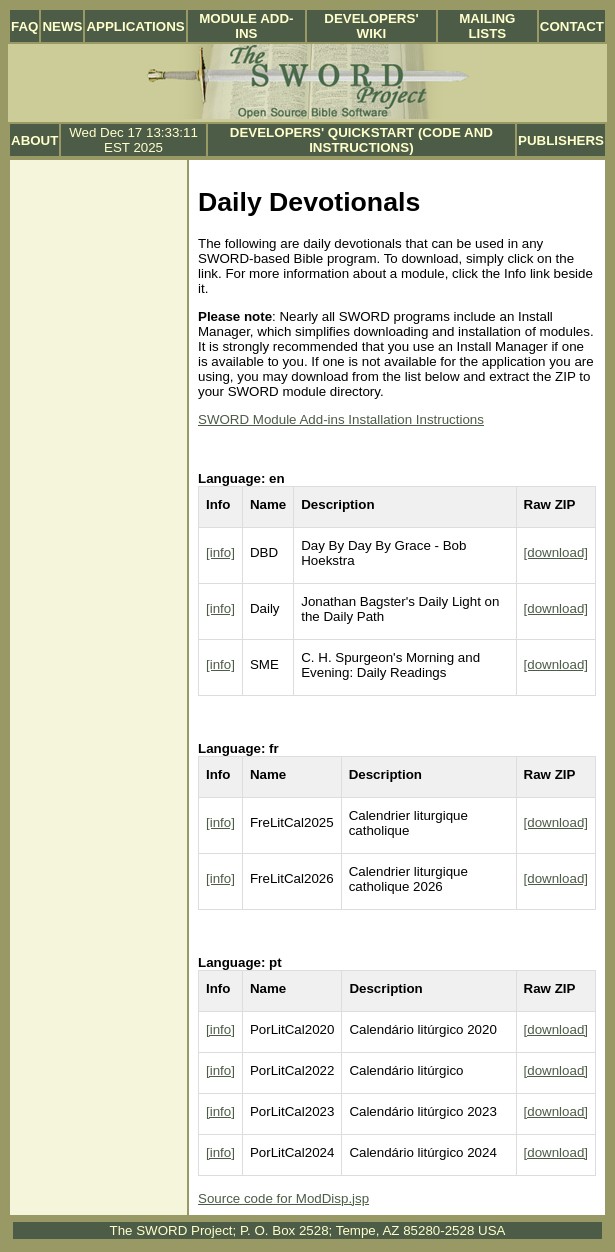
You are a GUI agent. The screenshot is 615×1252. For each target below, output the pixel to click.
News (62, 26)
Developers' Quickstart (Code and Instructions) (361, 140)
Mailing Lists (487, 26)
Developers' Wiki (371, 26)
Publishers (561, 140)
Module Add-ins (246, 26)
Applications (135, 26)
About (34, 140)
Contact (572, 26)
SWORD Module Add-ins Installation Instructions (341, 419)
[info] (220, 552)
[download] (556, 552)
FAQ (24, 26)
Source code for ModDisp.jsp (283, 1198)
